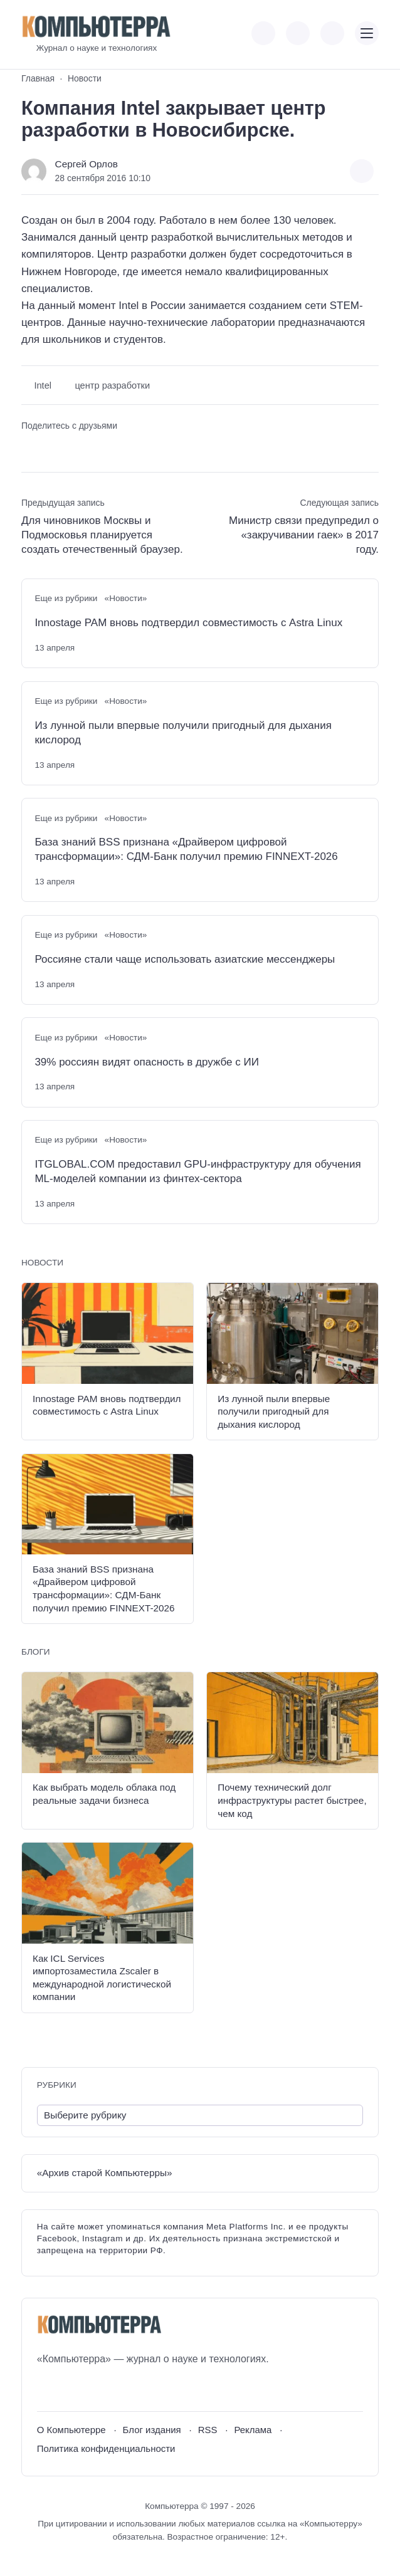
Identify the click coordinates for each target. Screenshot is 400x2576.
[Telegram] (92, 2389)
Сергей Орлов (86, 164)
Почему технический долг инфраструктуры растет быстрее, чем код (292, 1800)
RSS (208, 2429)
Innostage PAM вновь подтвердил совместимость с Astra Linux (188, 623)
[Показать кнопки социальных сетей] (263, 33)
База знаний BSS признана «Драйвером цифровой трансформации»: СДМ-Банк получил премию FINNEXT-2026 (185, 849)
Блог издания (152, 2429)
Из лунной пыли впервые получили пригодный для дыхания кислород (183, 733)
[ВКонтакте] (46, 2389)
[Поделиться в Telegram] (52, 447)
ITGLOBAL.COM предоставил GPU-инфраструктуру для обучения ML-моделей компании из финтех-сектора (197, 1171)
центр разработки (112, 385)
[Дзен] (116, 2389)
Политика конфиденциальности (106, 2448)
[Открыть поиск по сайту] (332, 33)
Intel (42, 385)
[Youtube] (69, 2389)
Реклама (252, 2429)
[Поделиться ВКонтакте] (29, 447)
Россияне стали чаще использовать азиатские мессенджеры (184, 959)
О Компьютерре (71, 2429)
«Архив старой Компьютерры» (104, 2172)
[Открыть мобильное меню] (367, 33)
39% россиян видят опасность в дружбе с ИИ (146, 1062)
